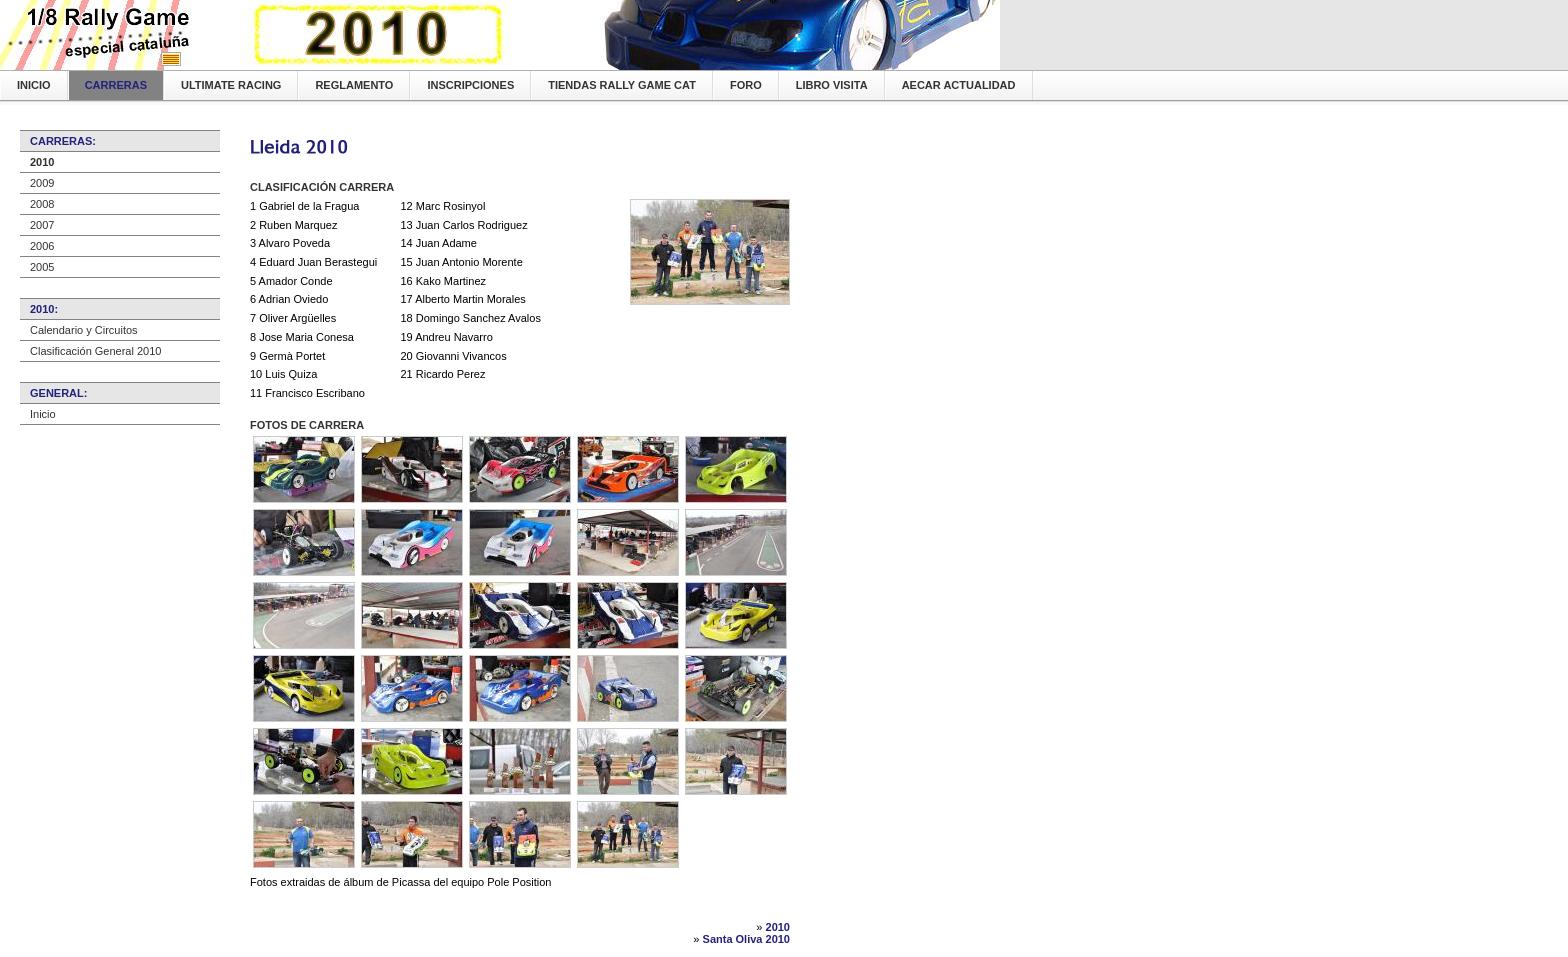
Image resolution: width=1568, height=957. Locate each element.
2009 (42, 183)
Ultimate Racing (231, 85)
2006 (42, 246)
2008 (42, 204)
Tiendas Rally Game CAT (622, 85)
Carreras (116, 85)
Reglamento (354, 85)
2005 (42, 267)
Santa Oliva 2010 (746, 939)
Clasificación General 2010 (95, 351)
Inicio (34, 85)
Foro (746, 85)
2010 (42, 162)
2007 (42, 225)
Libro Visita (832, 85)
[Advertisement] (484, 167)
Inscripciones (470, 85)
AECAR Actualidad (959, 85)
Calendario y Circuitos (84, 330)
